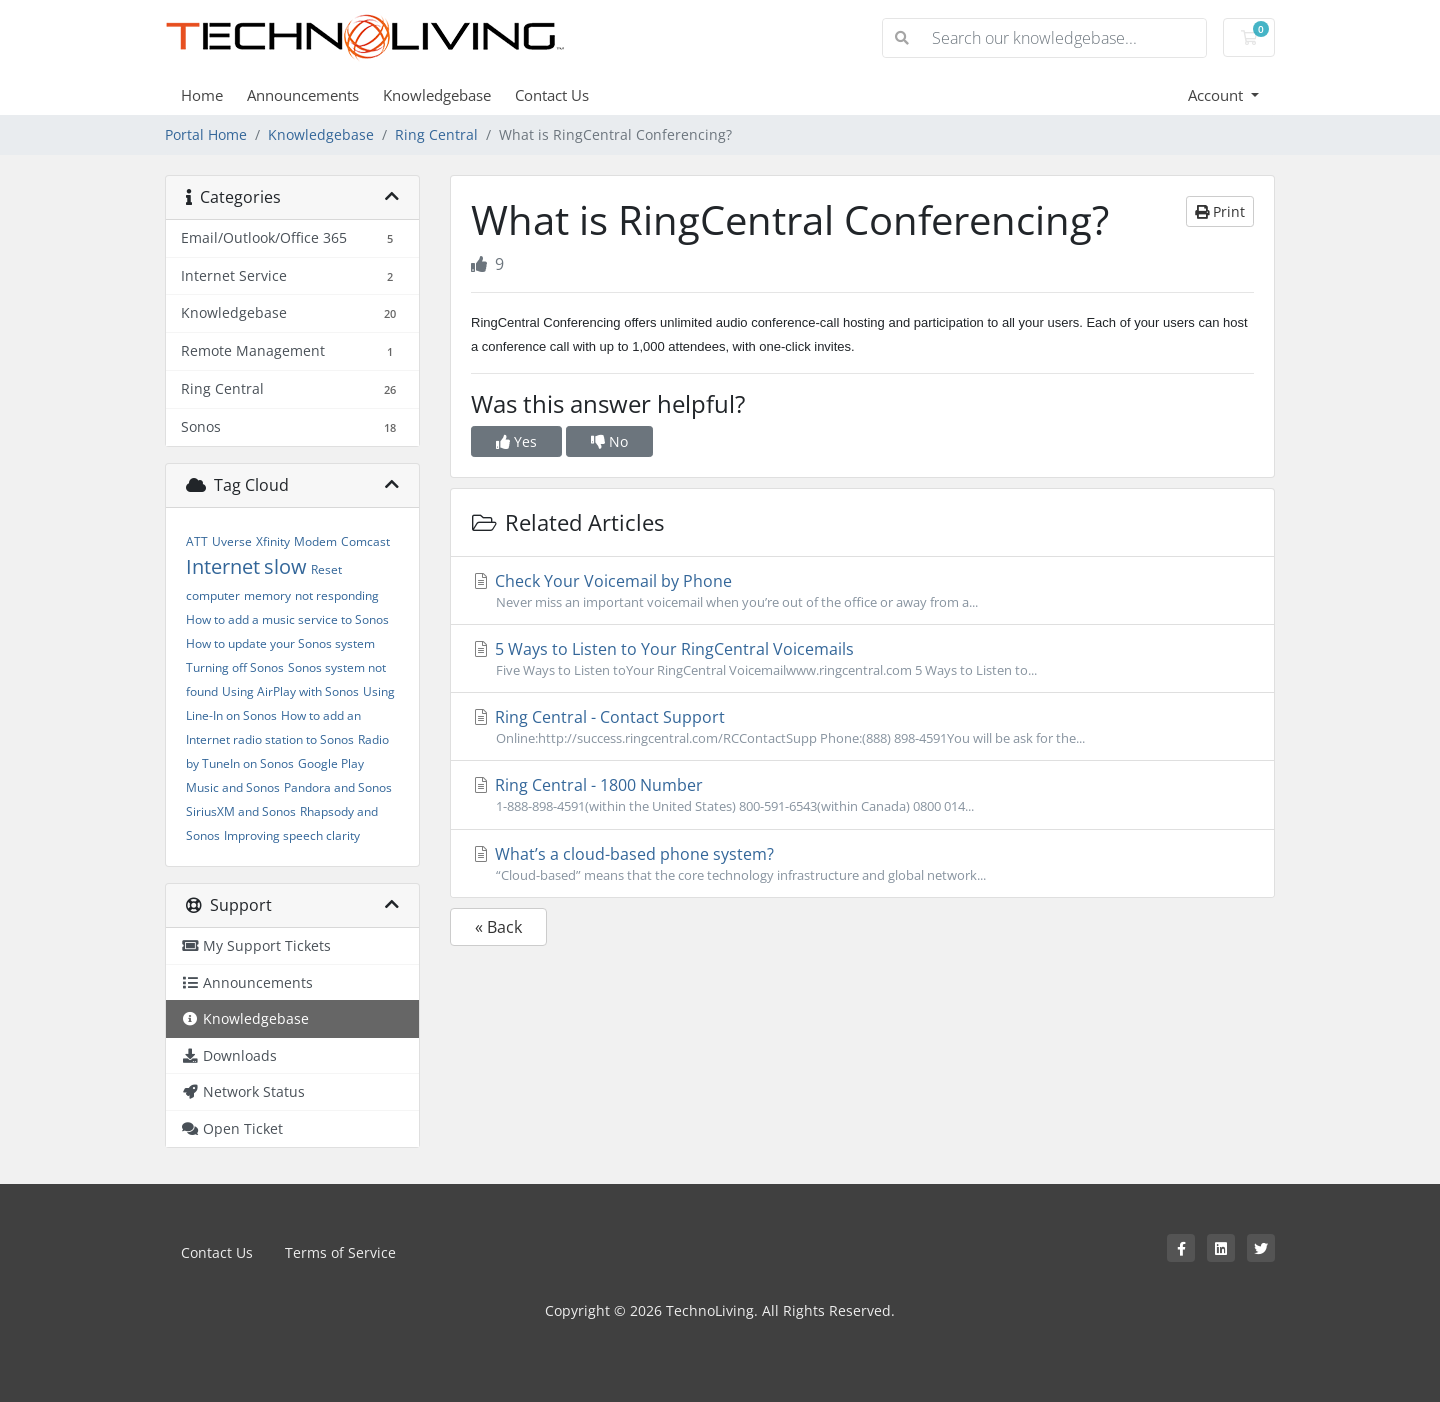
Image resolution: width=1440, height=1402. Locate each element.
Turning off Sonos (235, 667)
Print (1220, 211)
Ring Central (436, 134)
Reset (326, 569)
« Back (498, 927)
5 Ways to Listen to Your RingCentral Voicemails (862, 659)
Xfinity (273, 541)
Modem (315, 541)
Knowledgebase (437, 95)
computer (213, 595)
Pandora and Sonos (338, 787)
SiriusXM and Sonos (241, 811)
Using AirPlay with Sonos (290, 691)
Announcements (303, 95)
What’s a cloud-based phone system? (862, 864)
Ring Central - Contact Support (862, 727)
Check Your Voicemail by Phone (862, 591)
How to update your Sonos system (280, 643)
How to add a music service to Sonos (287, 619)
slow (285, 566)
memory (267, 595)
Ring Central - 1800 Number (862, 795)
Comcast (365, 541)
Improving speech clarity (292, 835)
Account (1217, 95)
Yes (516, 441)
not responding (337, 595)
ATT (197, 541)
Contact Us (552, 95)
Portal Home (206, 134)
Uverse (232, 541)
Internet (223, 566)
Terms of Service (340, 1252)
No (609, 441)
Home (202, 95)
